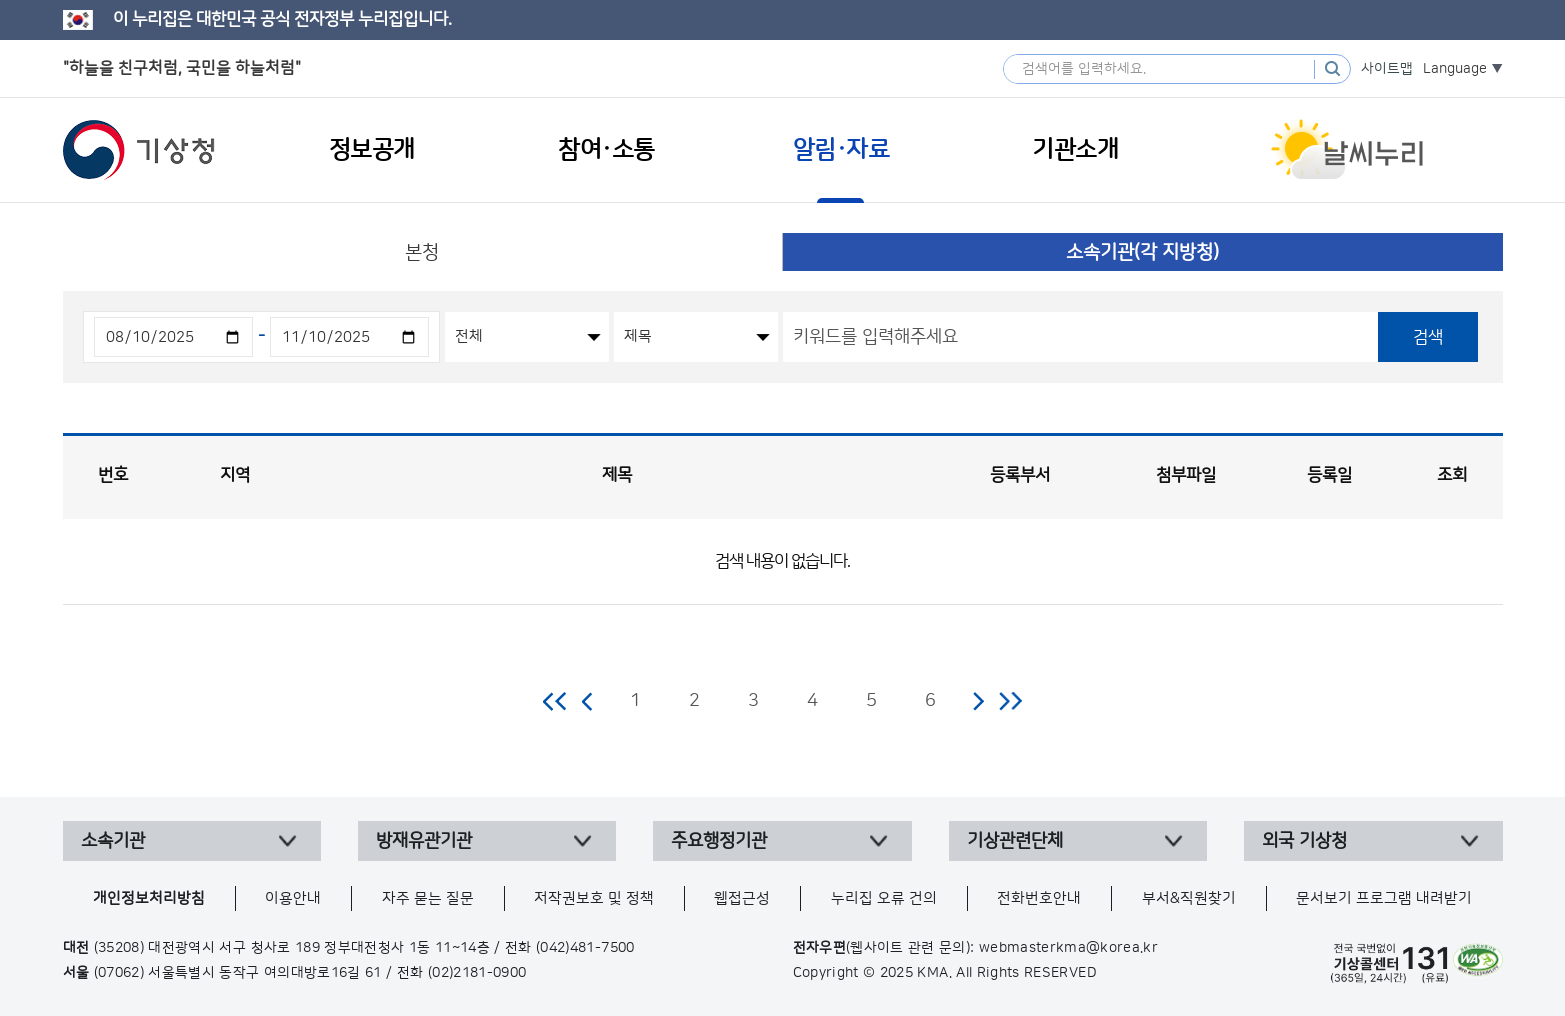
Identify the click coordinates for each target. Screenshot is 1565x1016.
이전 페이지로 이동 (588, 701)
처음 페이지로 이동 (555, 701)
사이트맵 (1387, 69)
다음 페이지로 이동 (978, 701)
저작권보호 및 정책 (594, 898)
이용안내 (293, 898)
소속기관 (113, 841)
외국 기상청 (1304, 841)
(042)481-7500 (585, 948)
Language (1455, 69)
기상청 (139, 150)
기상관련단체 (1015, 841)
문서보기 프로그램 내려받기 (1384, 898)
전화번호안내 (1039, 898)
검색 (1428, 337)
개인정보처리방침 (149, 898)
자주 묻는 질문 (428, 898)
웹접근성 (742, 898)
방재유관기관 (424, 841)
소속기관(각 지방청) (1142, 252)
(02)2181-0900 (477, 973)
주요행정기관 (719, 841)
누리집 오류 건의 (884, 898)
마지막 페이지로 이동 (1010, 701)
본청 (422, 252)
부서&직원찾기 (1189, 898)
